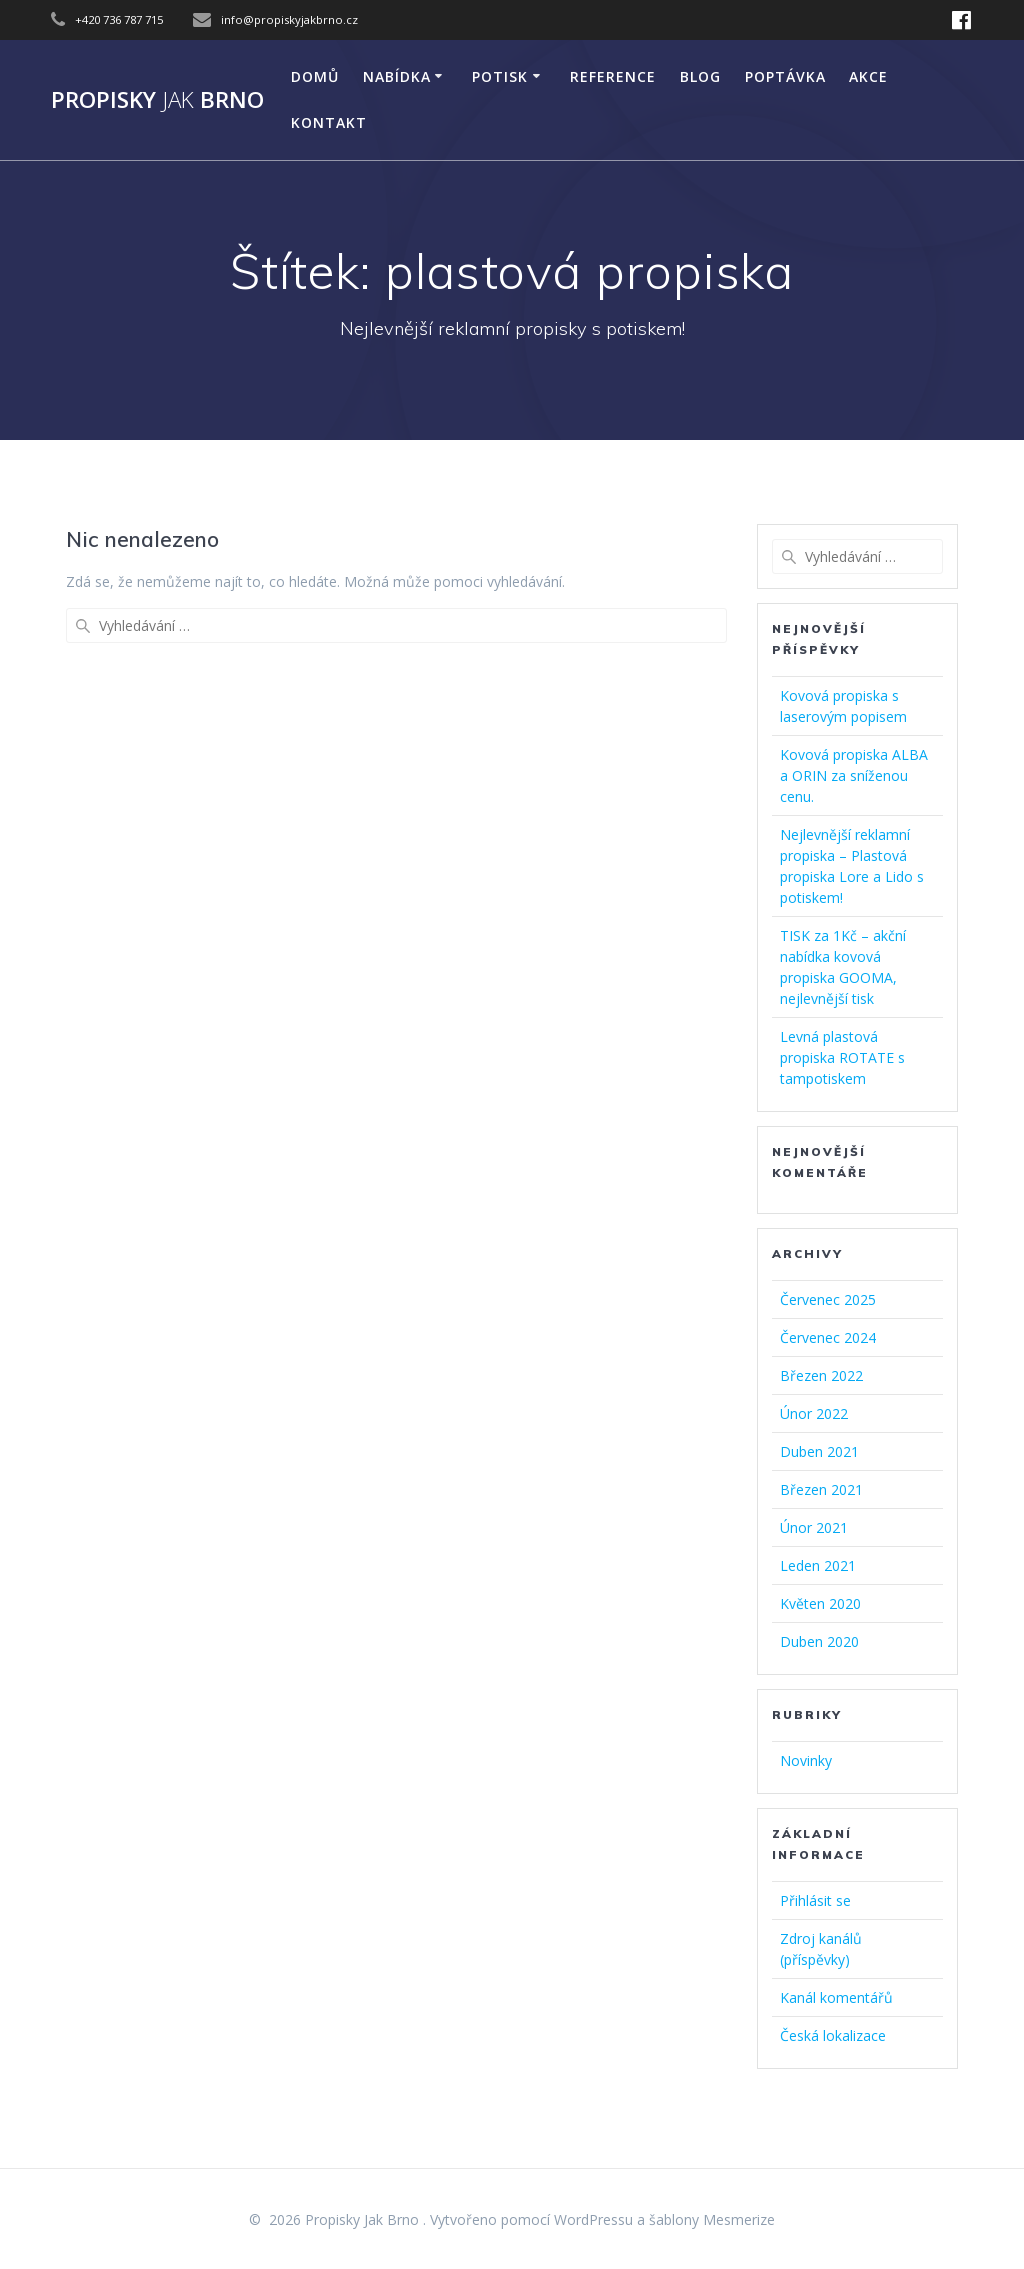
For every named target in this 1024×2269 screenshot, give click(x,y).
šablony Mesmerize (712, 2219)
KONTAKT (329, 122)
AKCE (868, 76)
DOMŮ (315, 76)
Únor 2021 (814, 1527)
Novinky (806, 1760)
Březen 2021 (821, 1489)
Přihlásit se (815, 1900)
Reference (613, 76)
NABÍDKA (397, 76)
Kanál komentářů (836, 1997)
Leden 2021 (818, 1565)
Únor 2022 (814, 1413)
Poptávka (785, 76)
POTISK (500, 76)
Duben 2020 (819, 1641)
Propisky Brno (157, 100)
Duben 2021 (819, 1451)
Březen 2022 (821, 1375)
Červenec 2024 (828, 1337)
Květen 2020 (820, 1603)
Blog (700, 76)
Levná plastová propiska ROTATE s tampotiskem (842, 1057)
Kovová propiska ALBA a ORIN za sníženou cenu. (854, 775)
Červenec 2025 (828, 1299)
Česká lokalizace (833, 2035)
